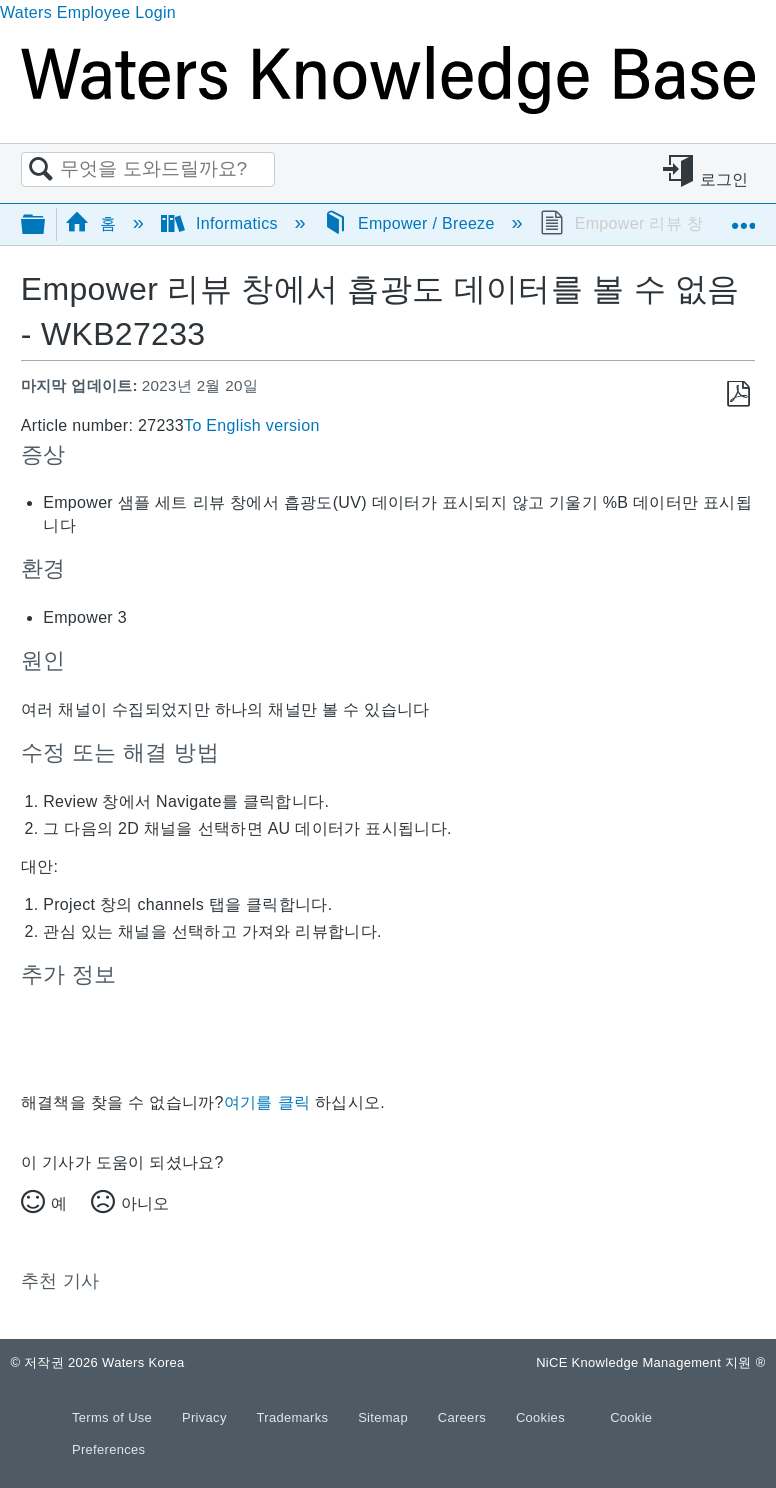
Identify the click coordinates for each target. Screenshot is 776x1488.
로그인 (724, 179)
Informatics (222, 223)
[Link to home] (388, 108)
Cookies (540, 1417)
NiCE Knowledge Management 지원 (650, 1362)
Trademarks (295, 1417)
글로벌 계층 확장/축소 (46, 225)
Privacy (206, 1417)
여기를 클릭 (267, 1102)
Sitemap (385, 1417)
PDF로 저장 (738, 394)
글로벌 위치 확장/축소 (743, 218)
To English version (252, 425)
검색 (41, 170)
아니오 (145, 1203)
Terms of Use (114, 1417)
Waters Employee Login (88, 12)
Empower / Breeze (411, 223)
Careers (464, 1417)
